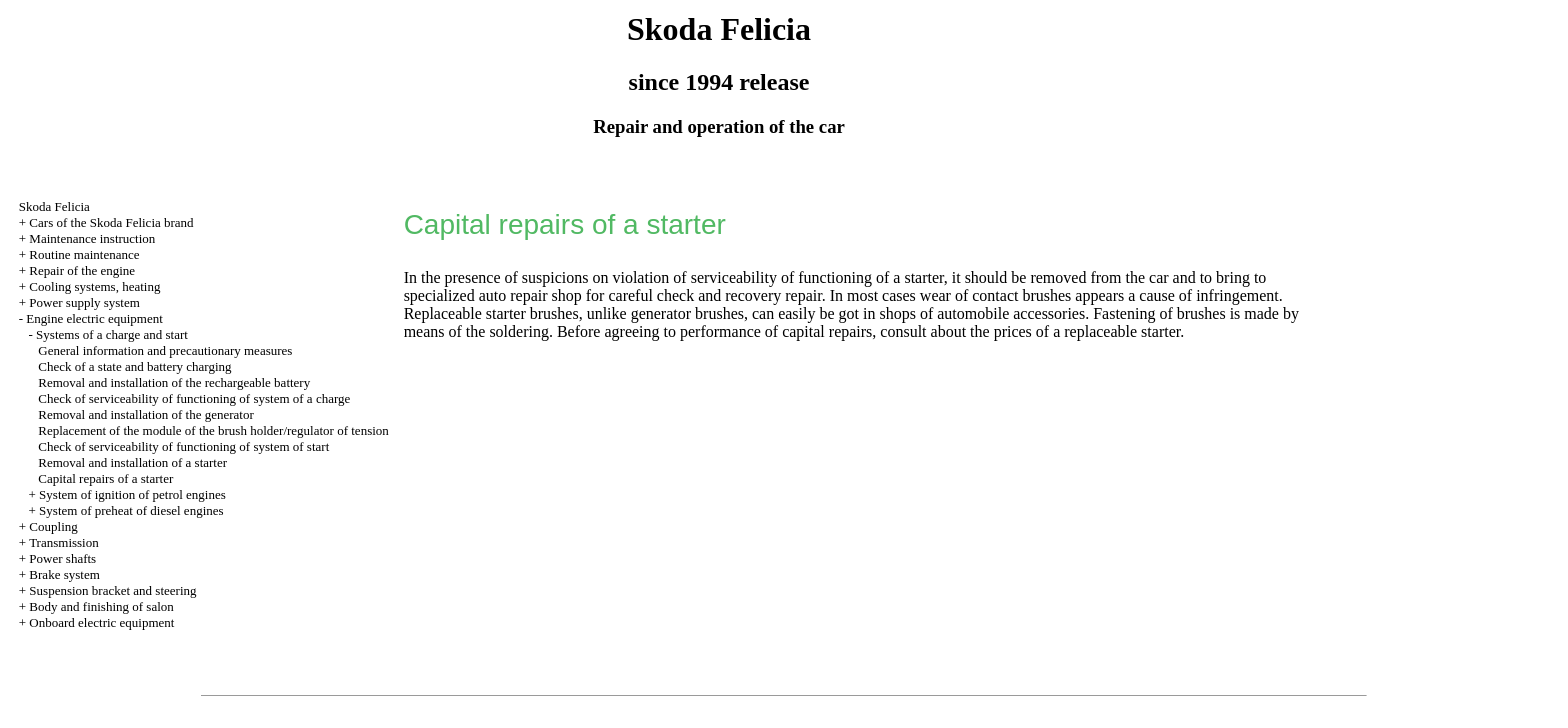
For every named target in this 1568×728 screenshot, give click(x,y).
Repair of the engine (82, 270)
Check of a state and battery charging (134, 366)
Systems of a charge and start (112, 334)
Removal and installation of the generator (146, 414)
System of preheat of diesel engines (131, 510)
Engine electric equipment (94, 318)
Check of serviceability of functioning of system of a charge (194, 398)
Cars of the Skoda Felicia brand (111, 222)
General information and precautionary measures (165, 350)
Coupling (53, 526)
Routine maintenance (84, 254)
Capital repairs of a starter (105, 478)
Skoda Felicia (54, 206)
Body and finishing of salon (101, 606)
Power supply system (84, 302)
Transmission (64, 542)
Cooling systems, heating (94, 286)
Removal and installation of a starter (132, 462)
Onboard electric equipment (101, 622)
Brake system (64, 574)
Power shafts (62, 558)
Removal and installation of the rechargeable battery (174, 382)
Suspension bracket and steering (112, 590)
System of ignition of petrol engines (132, 494)
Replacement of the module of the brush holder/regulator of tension (213, 430)
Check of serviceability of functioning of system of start (183, 446)
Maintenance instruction (92, 238)
